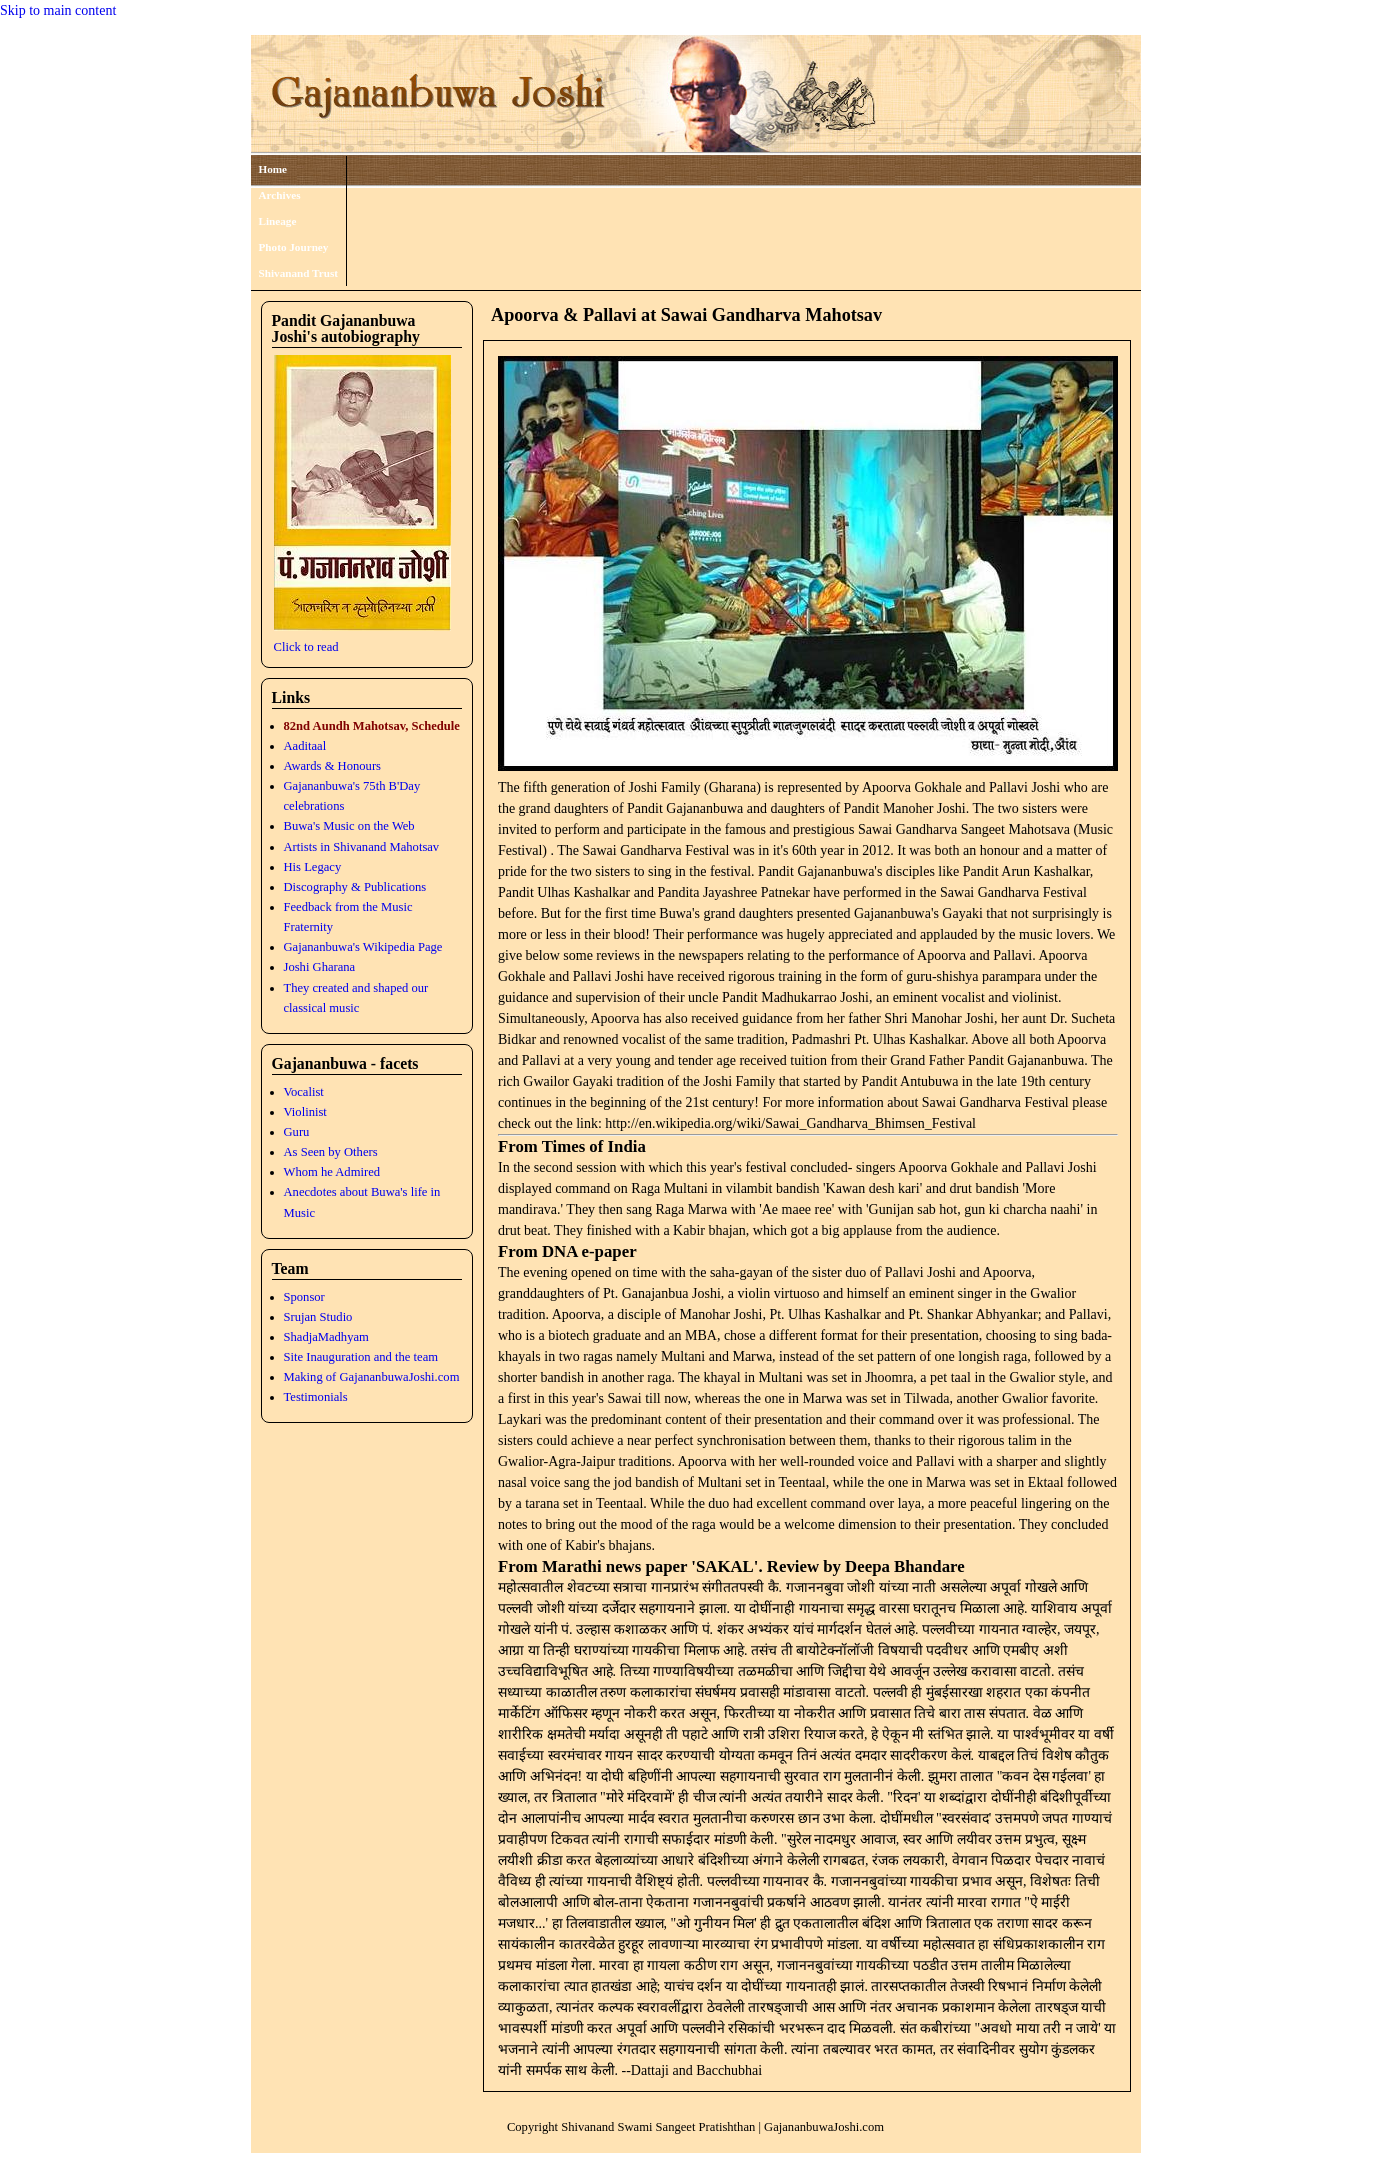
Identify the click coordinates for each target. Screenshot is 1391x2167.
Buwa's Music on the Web (349, 826)
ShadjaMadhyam (326, 1337)
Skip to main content (58, 10)
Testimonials (316, 1397)
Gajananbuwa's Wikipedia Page (363, 947)
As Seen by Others (331, 1152)
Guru (297, 1132)
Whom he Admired (332, 1172)
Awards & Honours (332, 766)
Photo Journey (294, 247)
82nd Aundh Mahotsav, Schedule (372, 726)
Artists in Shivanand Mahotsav (362, 847)
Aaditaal (305, 746)
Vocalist (304, 1092)
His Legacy (313, 867)
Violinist (305, 1112)
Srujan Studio (318, 1317)
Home (273, 169)
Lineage (278, 221)
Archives (280, 195)
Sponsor (304, 1297)
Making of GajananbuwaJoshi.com (372, 1377)
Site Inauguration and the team (361, 1357)
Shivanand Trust (299, 273)
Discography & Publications (355, 887)
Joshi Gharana (320, 967)
